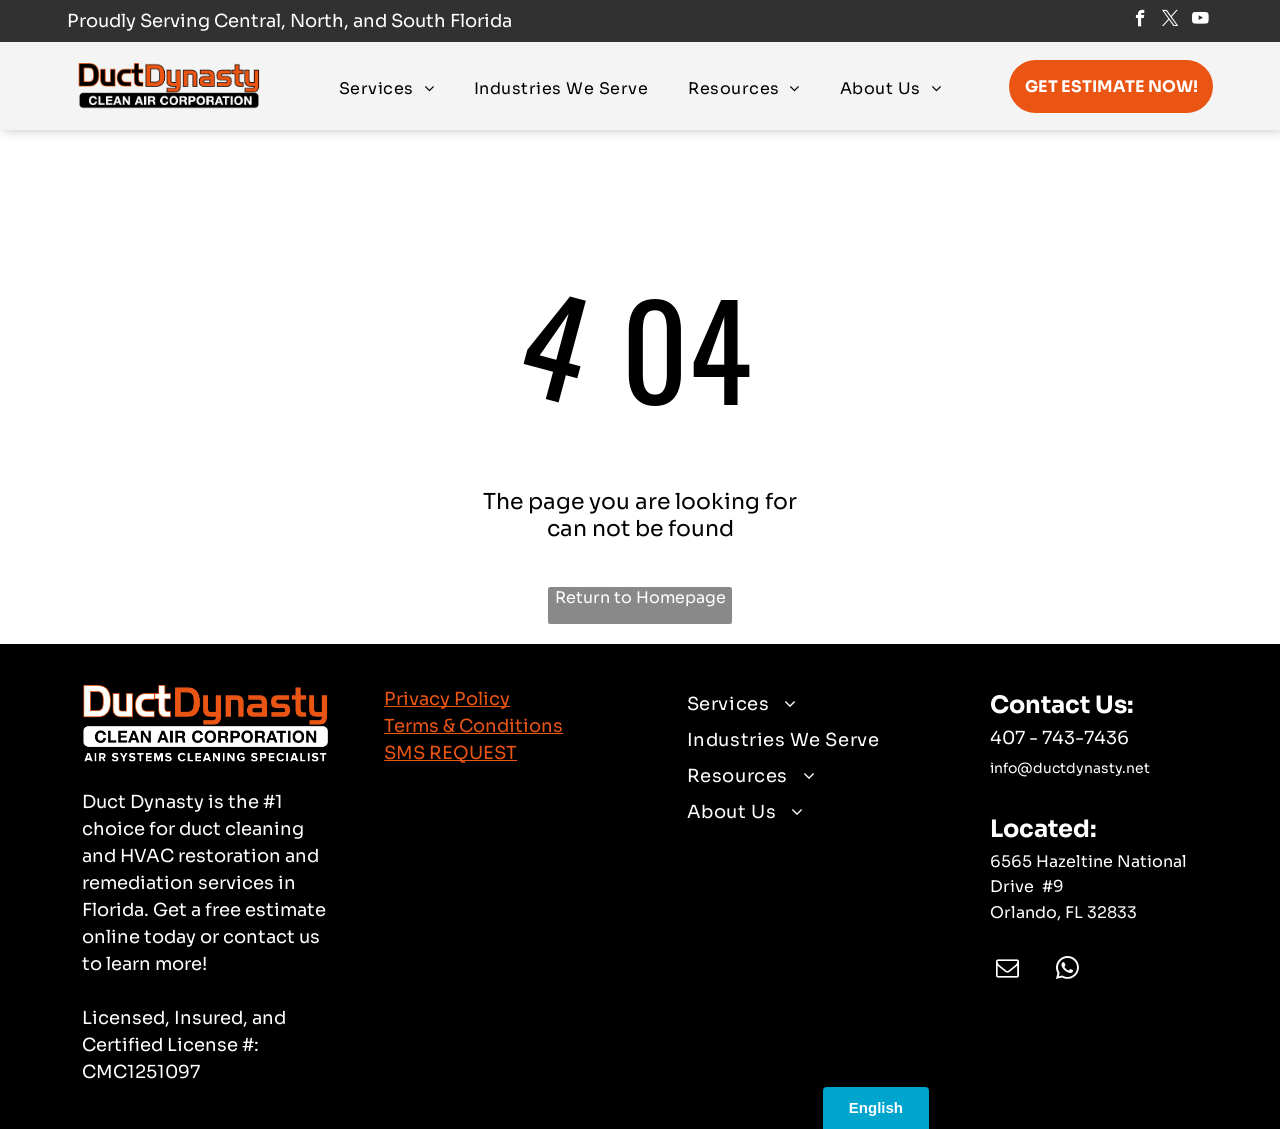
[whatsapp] (1067, 970)
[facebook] (1140, 21)
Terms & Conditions (473, 726)
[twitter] (1170, 21)
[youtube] (1200, 21)
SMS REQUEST (450, 753)
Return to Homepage (640, 597)
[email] (1007, 970)
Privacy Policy (447, 699)
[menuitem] (386, 87)
